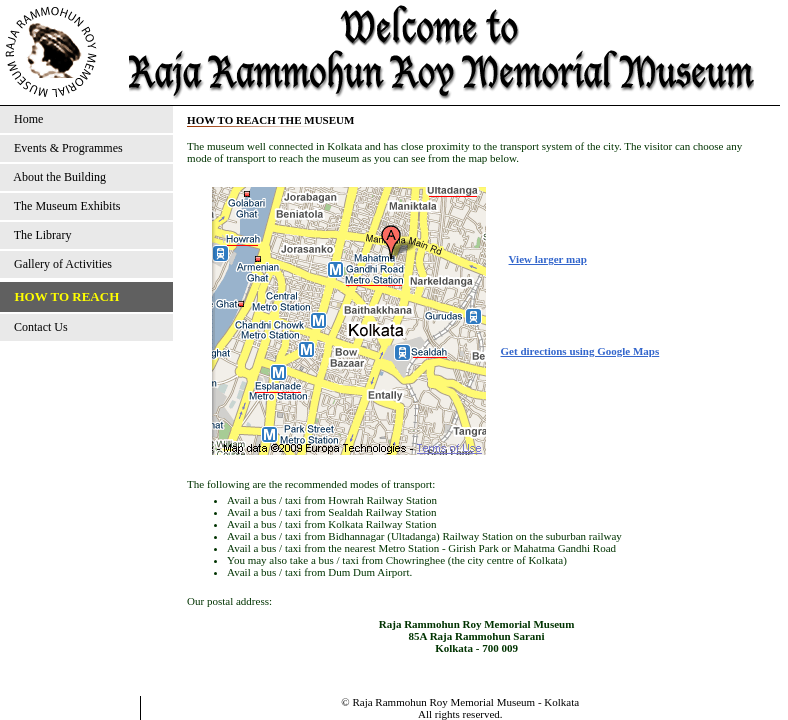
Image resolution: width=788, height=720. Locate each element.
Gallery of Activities (60, 264)
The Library (39, 235)
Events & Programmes (65, 148)
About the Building (57, 177)
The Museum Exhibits (64, 206)
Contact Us (38, 327)
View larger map (548, 259)
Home (25, 119)
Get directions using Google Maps (580, 351)
